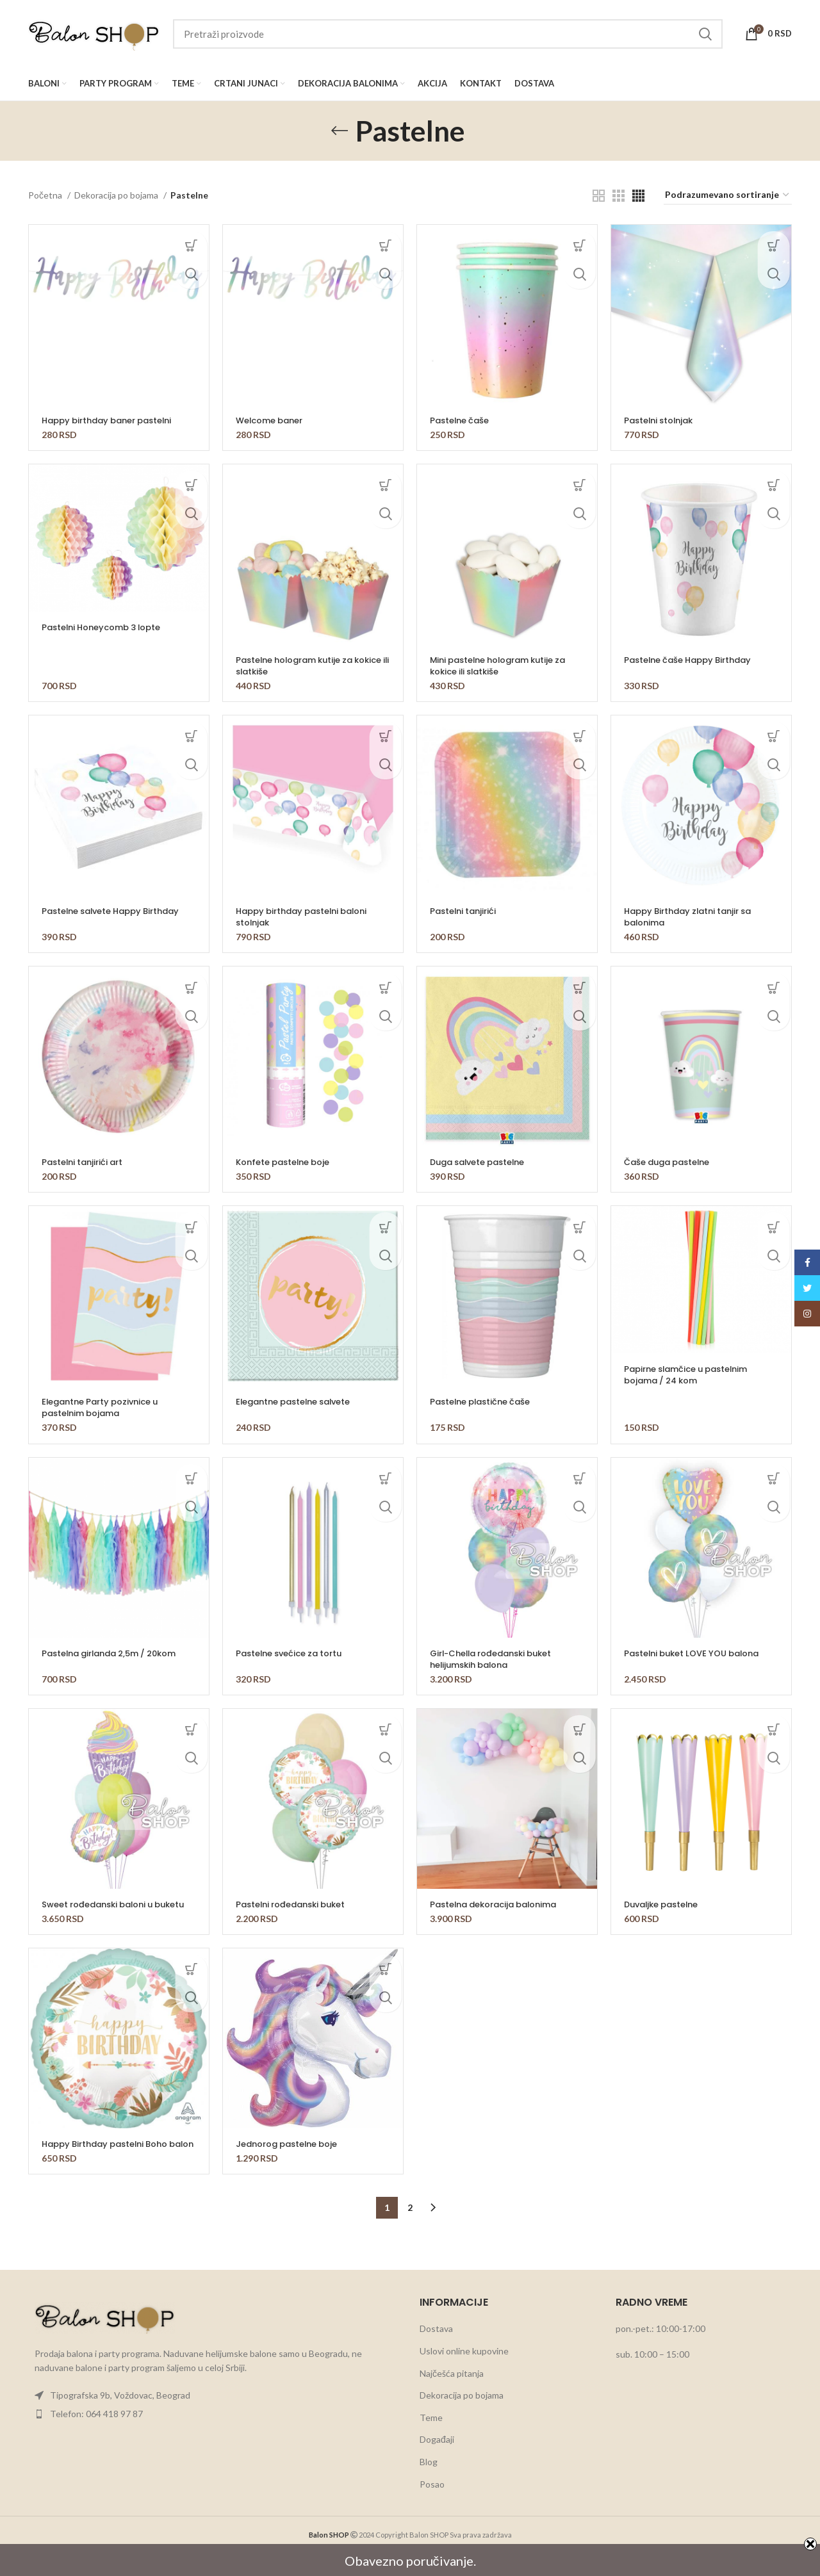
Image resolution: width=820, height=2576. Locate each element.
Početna (46, 195)
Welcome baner (273, 420)
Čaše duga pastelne (671, 1161)
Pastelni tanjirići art (86, 1161)
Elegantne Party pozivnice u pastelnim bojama (106, 1407)
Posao (432, 2507)
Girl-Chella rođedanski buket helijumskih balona (498, 1659)
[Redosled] (728, 195)
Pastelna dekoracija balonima (500, 1904)
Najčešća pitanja (452, 2396)
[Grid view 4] (638, 196)
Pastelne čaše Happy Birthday (694, 659)
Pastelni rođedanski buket (296, 1904)
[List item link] (214, 2418)
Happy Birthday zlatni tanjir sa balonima (694, 916)
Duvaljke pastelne (665, 1904)
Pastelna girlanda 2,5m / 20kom (117, 1653)
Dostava (436, 2351)
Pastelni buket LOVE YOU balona (698, 1653)
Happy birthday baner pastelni (114, 420)
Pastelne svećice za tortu (294, 1653)
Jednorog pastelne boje (292, 2155)
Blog (429, 2484)
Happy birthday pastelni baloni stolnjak (308, 916)
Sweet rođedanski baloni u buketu (103, 1910)
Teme (431, 2440)
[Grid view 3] (618, 196)
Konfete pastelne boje (288, 1161)
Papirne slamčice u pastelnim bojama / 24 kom (692, 1374)
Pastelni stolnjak (662, 420)
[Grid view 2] (599, 196)
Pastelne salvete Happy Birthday (118, 910)
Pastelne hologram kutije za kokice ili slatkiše (301, 665)
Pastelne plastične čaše (485, 1401)
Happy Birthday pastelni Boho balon (111, 2161)
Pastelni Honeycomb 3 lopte (108, 627)
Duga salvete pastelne (483, 1161)
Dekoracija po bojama (117, 195)
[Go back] (340, 130)
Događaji (437, 2462)
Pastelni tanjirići (466, 910)
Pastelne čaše (462, 420)
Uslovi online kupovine (464, 2373)
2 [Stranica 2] (410, 2230)
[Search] (448, 34)
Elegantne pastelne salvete (300, 1401)
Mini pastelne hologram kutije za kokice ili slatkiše (505, 665)
